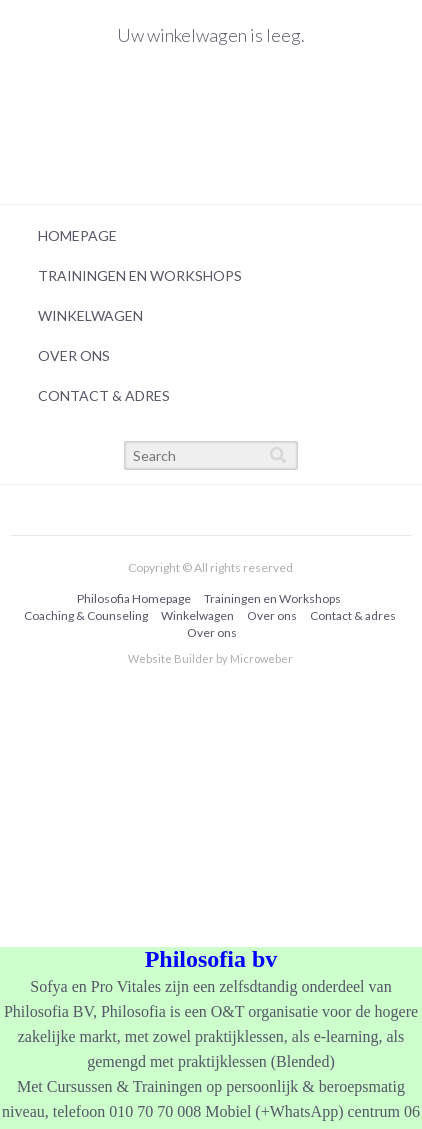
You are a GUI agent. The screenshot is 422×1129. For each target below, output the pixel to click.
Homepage (77, 235)
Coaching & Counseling (86, 615)
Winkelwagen (90, 315)
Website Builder (171, 658)
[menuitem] (205, 236)
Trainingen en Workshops (140, 275)
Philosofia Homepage (134, 598)
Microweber (261, 658)
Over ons (74, 355)
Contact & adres (104, 395)
